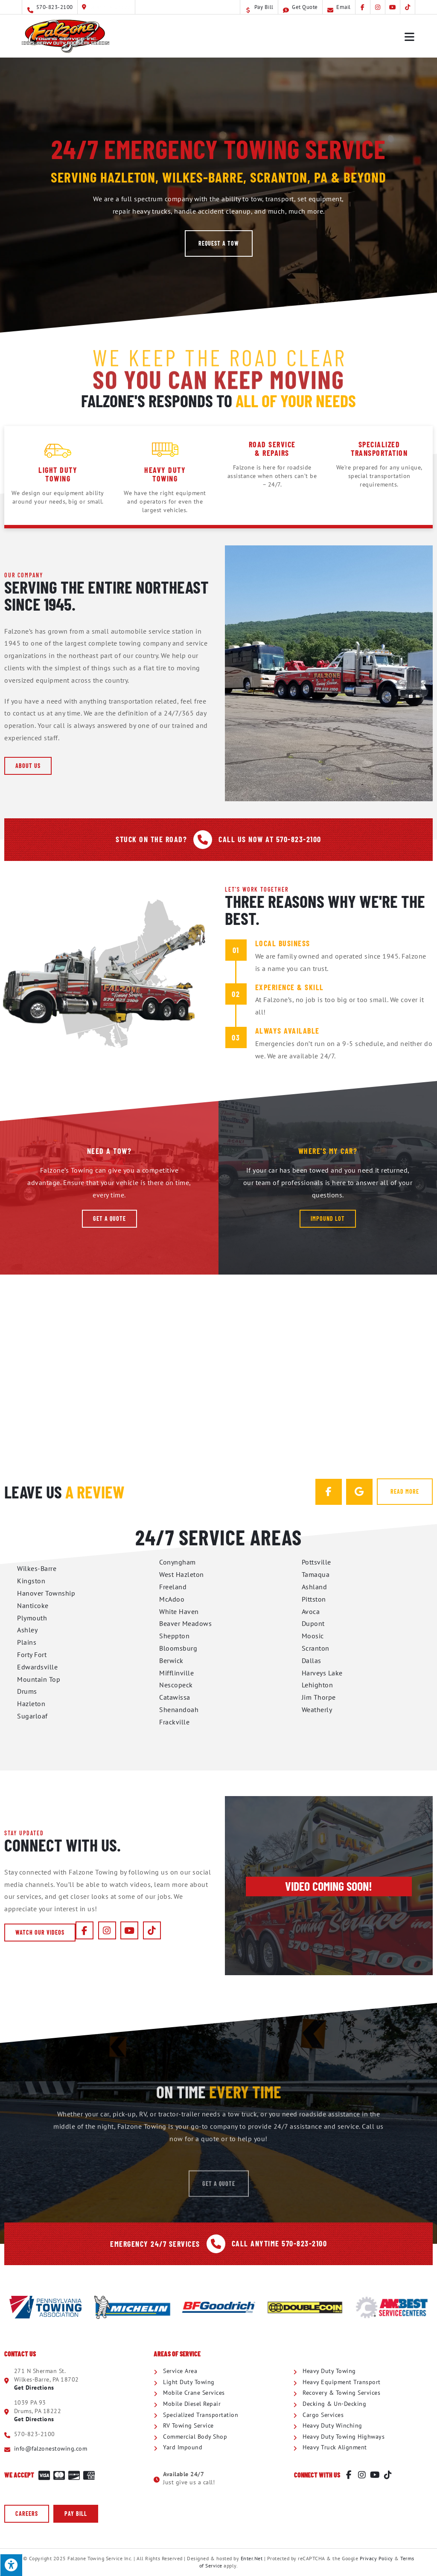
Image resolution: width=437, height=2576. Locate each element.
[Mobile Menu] (410, 36)
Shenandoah (178, 1709)
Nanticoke (33, 1605)
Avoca (311, 1611)
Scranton (315, 1648)
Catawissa (174, 1697)
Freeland (172, 1586)
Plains (26, 1642)
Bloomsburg (178, 1648)
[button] (219, 243)
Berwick (171, 1660)
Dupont (313, 1623)
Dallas (311, 1660)
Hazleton (31, 1703)
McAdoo (171, 1599)
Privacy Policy (376, 2558)
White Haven (179, 1611)
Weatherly (317, 1709)
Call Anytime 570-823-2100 (279, 2243)
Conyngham (177, 1562)
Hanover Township (46, 1593)
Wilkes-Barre (36, 1568)
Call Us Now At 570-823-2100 (269, 839)
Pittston (314, 1599)
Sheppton (174, 1635)
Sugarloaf (32, 1716)
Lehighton (317, 1685)
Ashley (27, 1630)
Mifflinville (176, 1673)
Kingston (31, 1580)
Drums (27, 1691)
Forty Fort (32, 1654)
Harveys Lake (322, 1673)
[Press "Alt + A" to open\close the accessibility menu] (11, 2565)
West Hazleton (181, 1574)
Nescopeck (176, 1685)
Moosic (313, 1635)
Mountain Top (38, 1679)
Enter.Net (252, 2558)
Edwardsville (37, 1667)
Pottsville (316, 1562)
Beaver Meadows (185, 1623)
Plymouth (32, 1618)
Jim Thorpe (319, 1697)
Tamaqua (316, 1574)
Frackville (174, 1722)
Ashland (314, 1586)
